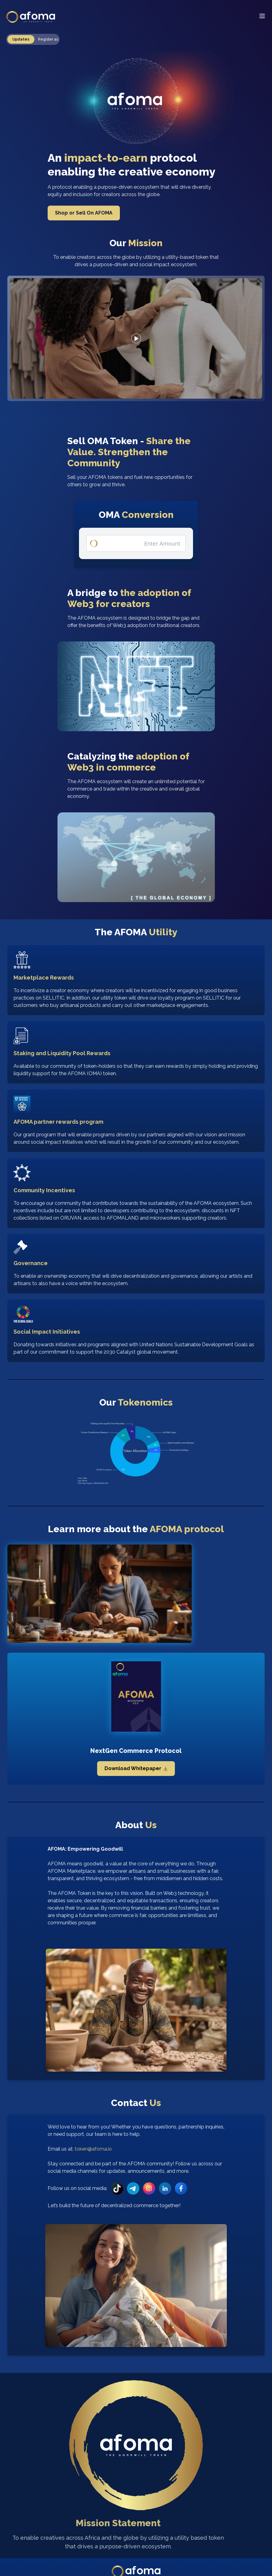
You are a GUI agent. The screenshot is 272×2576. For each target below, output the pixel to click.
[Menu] (262, 16)
